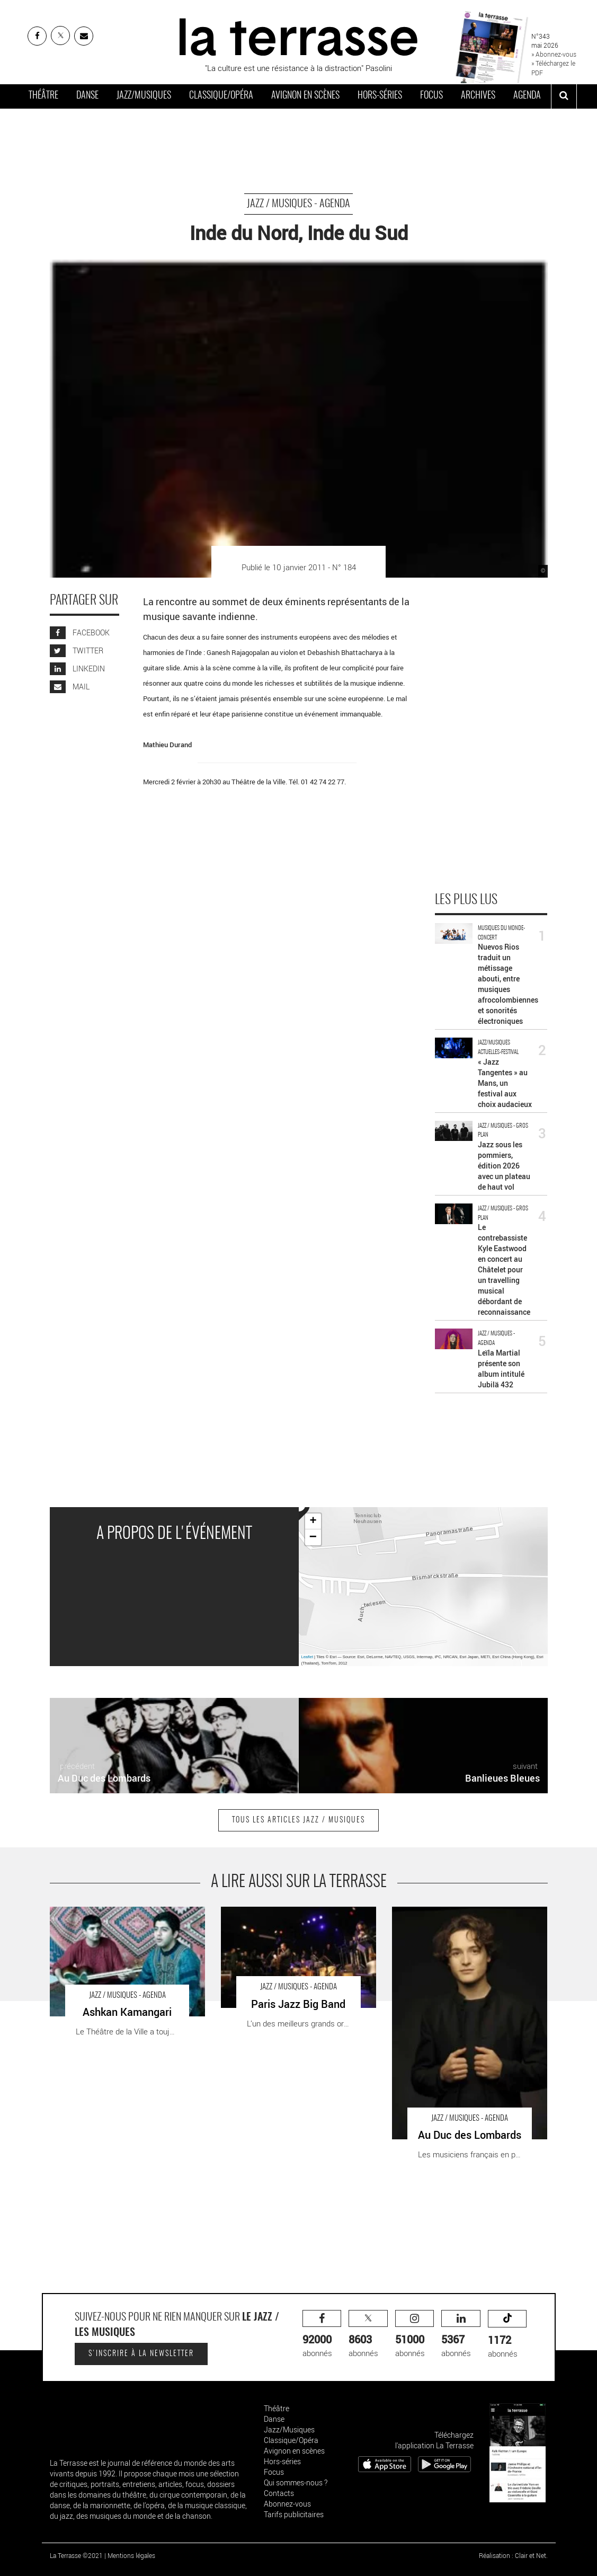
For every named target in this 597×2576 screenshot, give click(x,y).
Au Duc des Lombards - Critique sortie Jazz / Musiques (469, 1917)
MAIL (70, 686)
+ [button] (312, 1521)
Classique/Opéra (221, 96)
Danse (87, 96)
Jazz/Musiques (144, 96)
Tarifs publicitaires (294, 2514)
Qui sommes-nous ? (295, 2482)
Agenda (527, 96)
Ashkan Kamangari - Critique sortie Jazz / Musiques (121, 1917)
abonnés (322, 2334)
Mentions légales (131, 2555)
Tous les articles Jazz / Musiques (298, 1820)
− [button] (313, 1537)
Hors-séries (380, 96)
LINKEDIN (77, 668)
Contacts (279, 2493)
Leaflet (307, 1656)
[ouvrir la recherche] (563, 96)
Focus (431, 96)
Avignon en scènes (305, 96)
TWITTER (76, 650)
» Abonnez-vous (553, 54)
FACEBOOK (80, 632)
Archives (478, 96)
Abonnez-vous (287, 2504)
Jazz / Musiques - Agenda (298, 204)
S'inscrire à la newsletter (141, 2354)
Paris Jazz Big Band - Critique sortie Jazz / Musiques (294, 1917)
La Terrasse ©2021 (76, 2555)
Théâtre (43, 96)
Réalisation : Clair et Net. (513, 2555)
